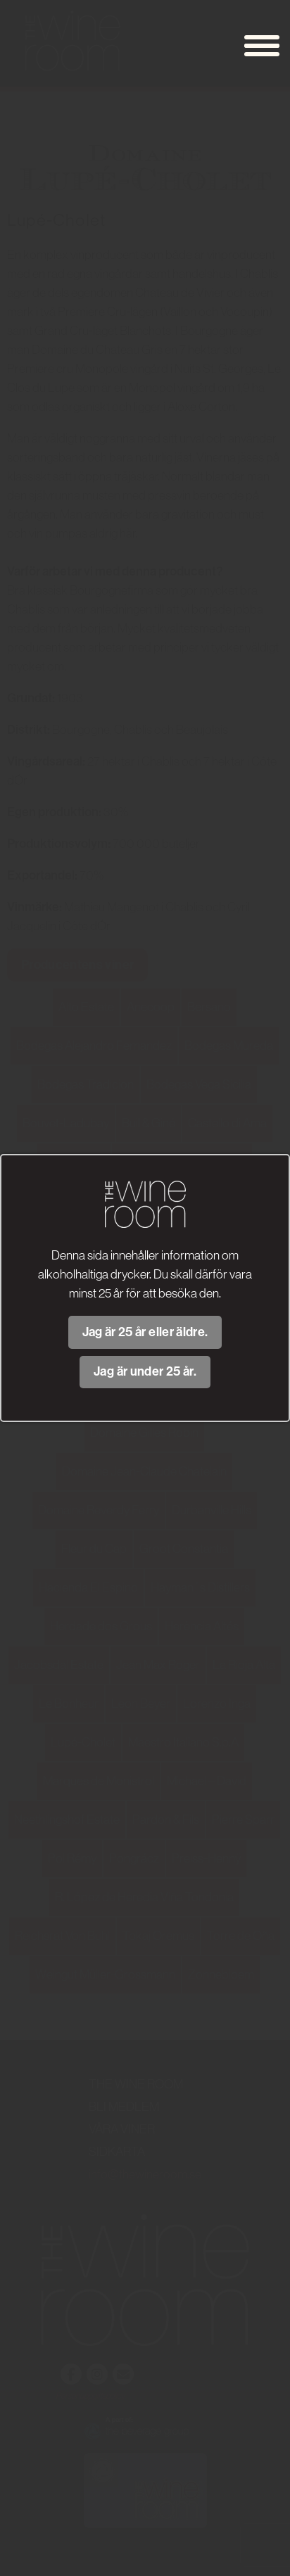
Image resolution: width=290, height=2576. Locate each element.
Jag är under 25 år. (145, 1371)
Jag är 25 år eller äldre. (145, 1332)
